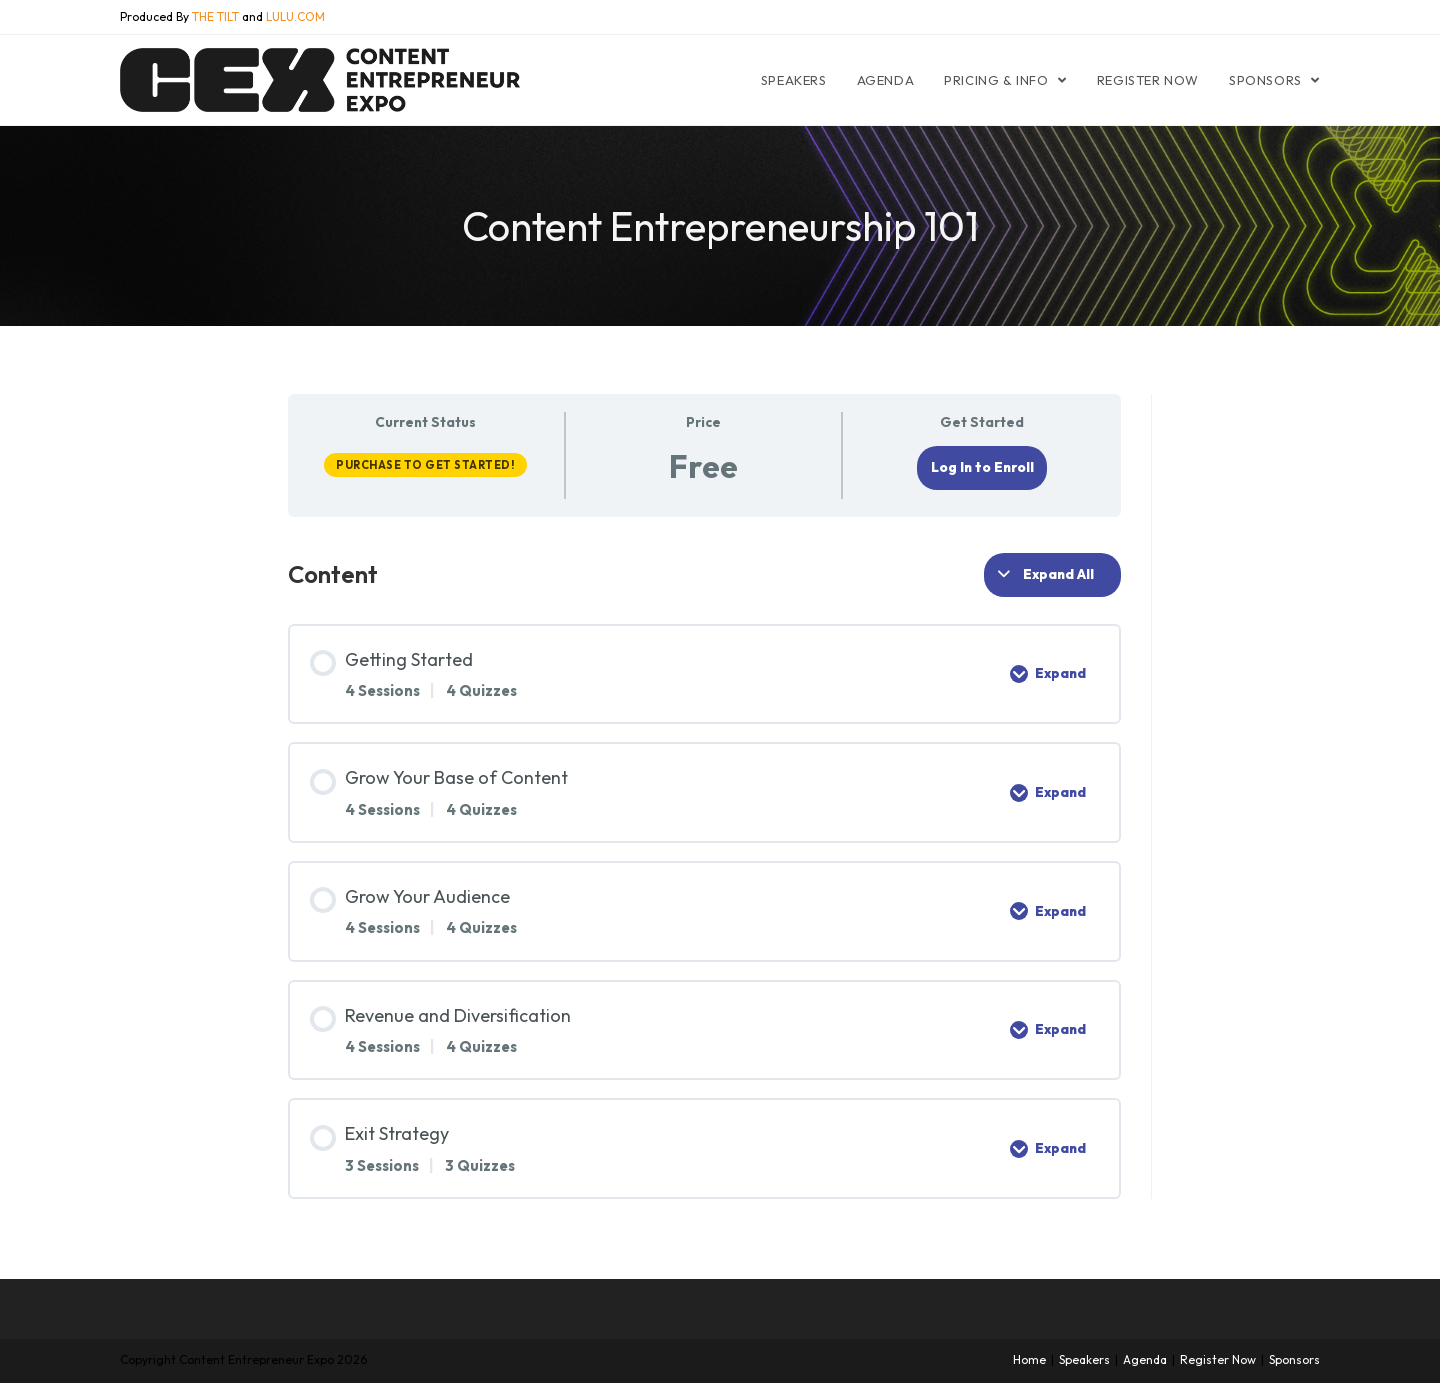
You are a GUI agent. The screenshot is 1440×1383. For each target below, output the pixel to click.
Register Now (1218, 1359)
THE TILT (215, 16)
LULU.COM (295, 16)
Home (1029, 1359)
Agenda (1145, 1359)
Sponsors (1294, 1359)
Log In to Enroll (982, 467)
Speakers (1084, 1359)
